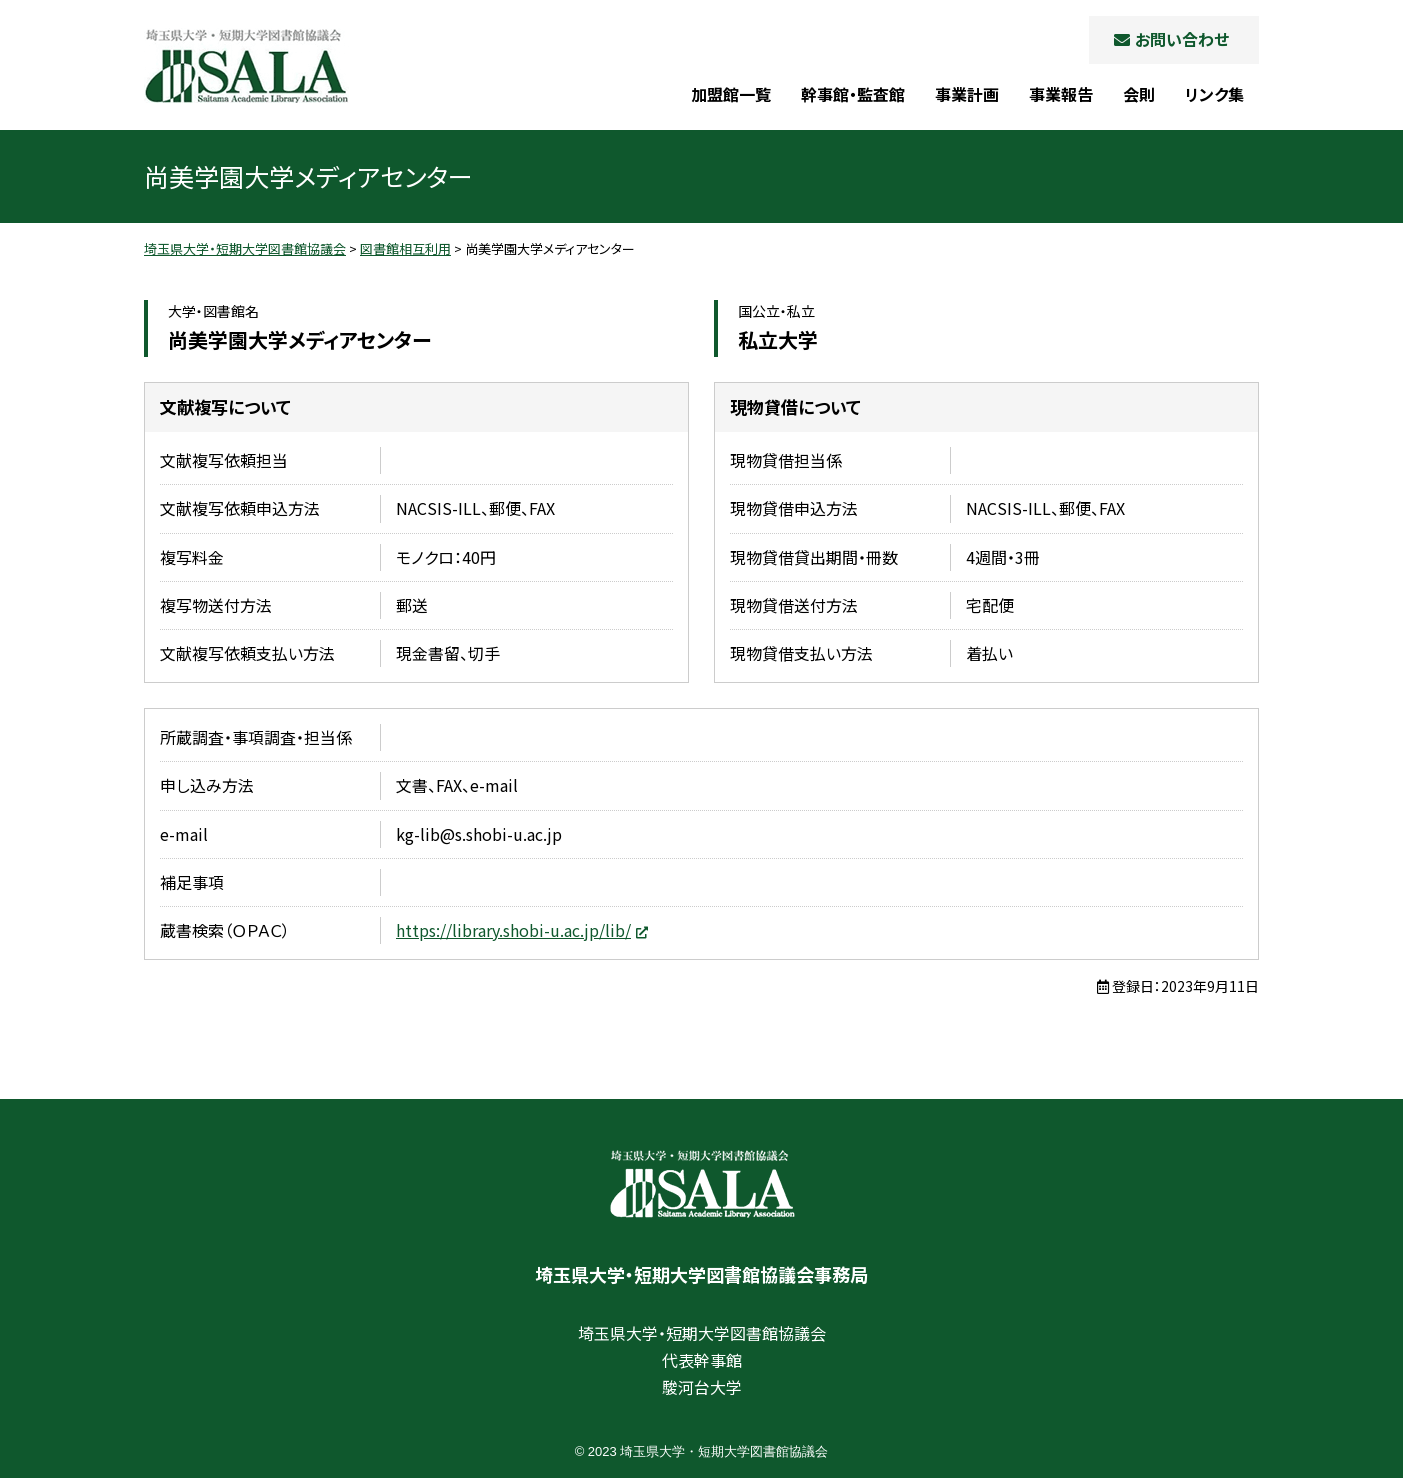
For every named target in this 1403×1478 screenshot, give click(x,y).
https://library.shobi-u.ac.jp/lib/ (513, 930)
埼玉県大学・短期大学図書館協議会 (246, 65)
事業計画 (967, 94)
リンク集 (1214, 94)
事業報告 (1061, 94)
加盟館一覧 (731, 94)
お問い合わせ (1182, 39)
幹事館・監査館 (853, 94)
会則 (1139, 94)
